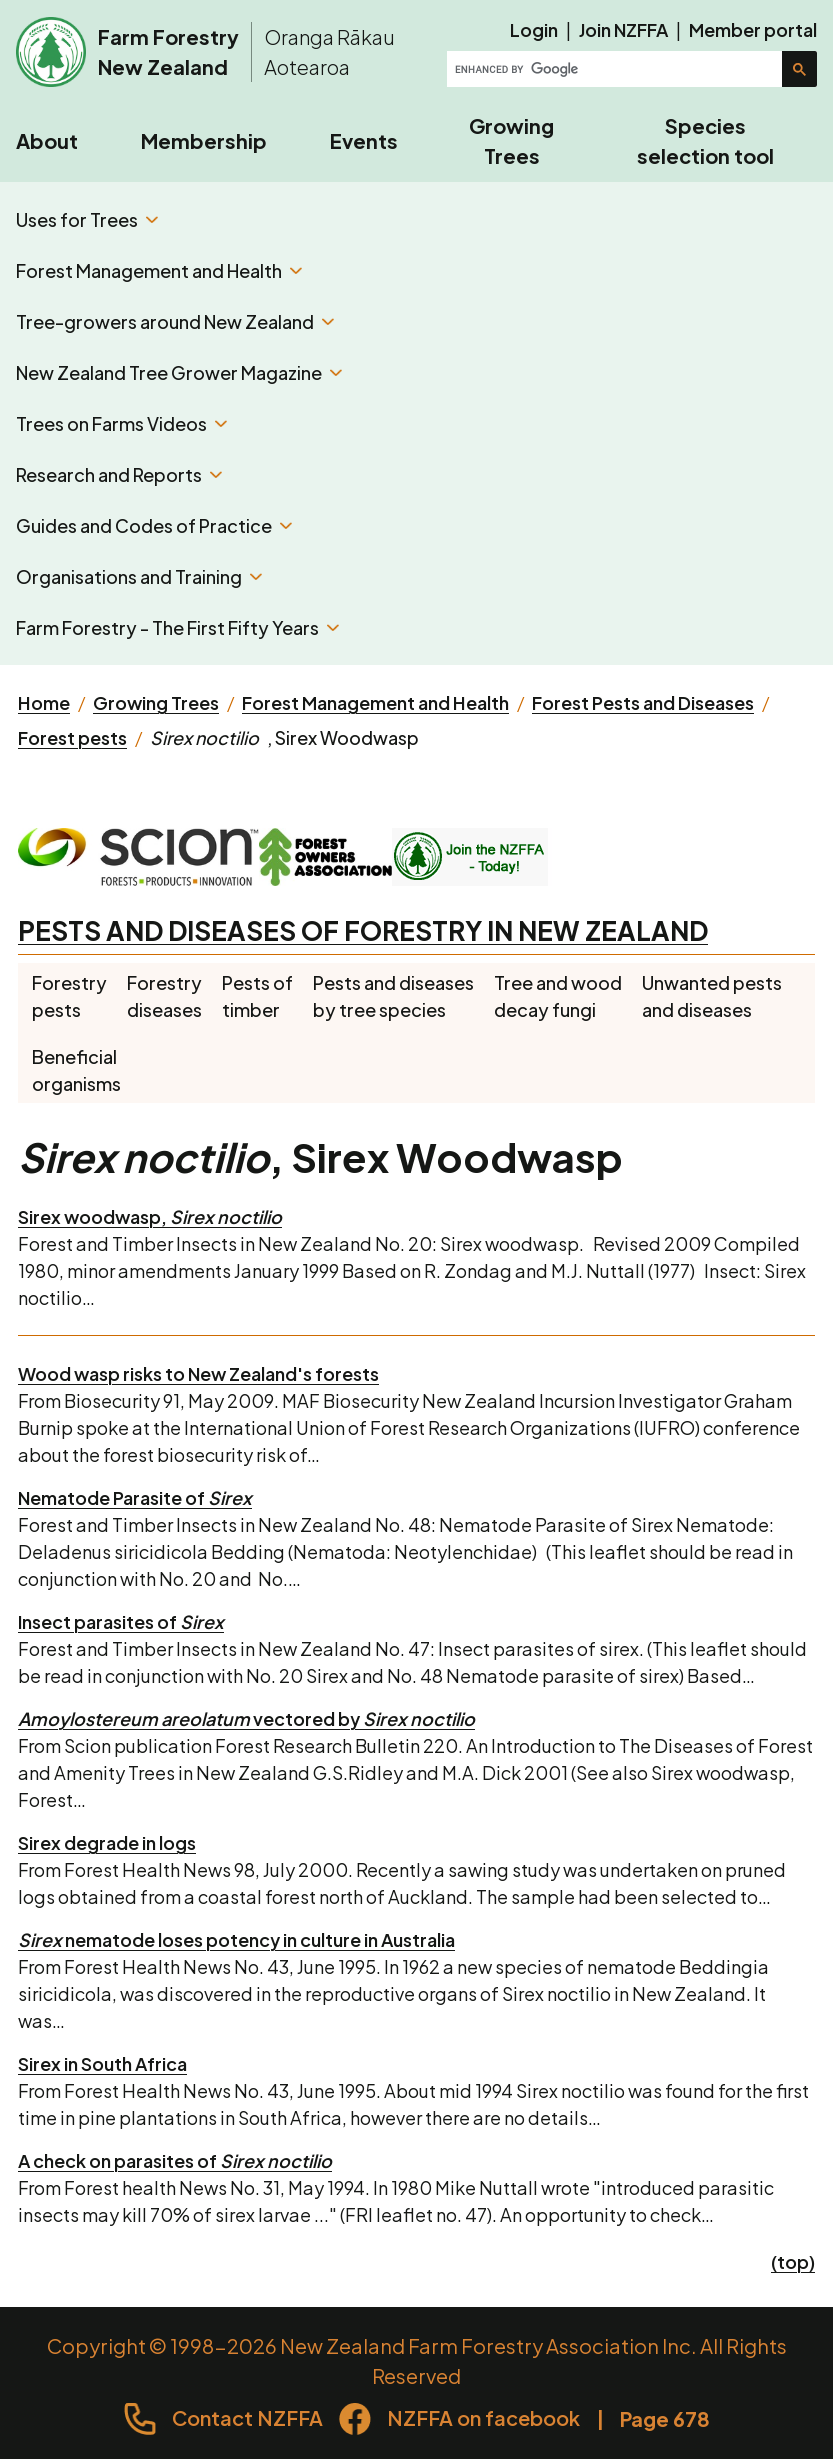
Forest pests (72, 737)
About (47, 140)
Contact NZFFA (247, 2417)
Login (534, 29)
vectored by (246, 1718)
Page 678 (665, 2418)
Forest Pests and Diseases (643, 702)
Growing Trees (511, 140)
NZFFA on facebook (483, 2417)
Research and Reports (119, 474)
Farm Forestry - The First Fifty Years (177, 627)
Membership (204, 140)
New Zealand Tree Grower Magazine (179, 372)
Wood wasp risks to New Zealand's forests (198, 1373)
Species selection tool (705, 140)
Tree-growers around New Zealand (175, 321)
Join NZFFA (623, 29)
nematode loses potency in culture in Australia (236, 1939)
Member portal (753, 29)
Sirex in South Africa (102, 2063)
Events (364, 140)
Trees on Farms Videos (121, 423)
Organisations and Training (139, 576)
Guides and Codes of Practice (154, 525)
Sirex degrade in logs (107, 1842)
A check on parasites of (175, 2160)
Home (44, 702)
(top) (793, 2261)
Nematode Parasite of (135, 1497)
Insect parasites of (121, 1621)
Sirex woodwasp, (150, 1216)
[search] (616, 69)
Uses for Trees (87, 219)
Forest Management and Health (159, 270)
